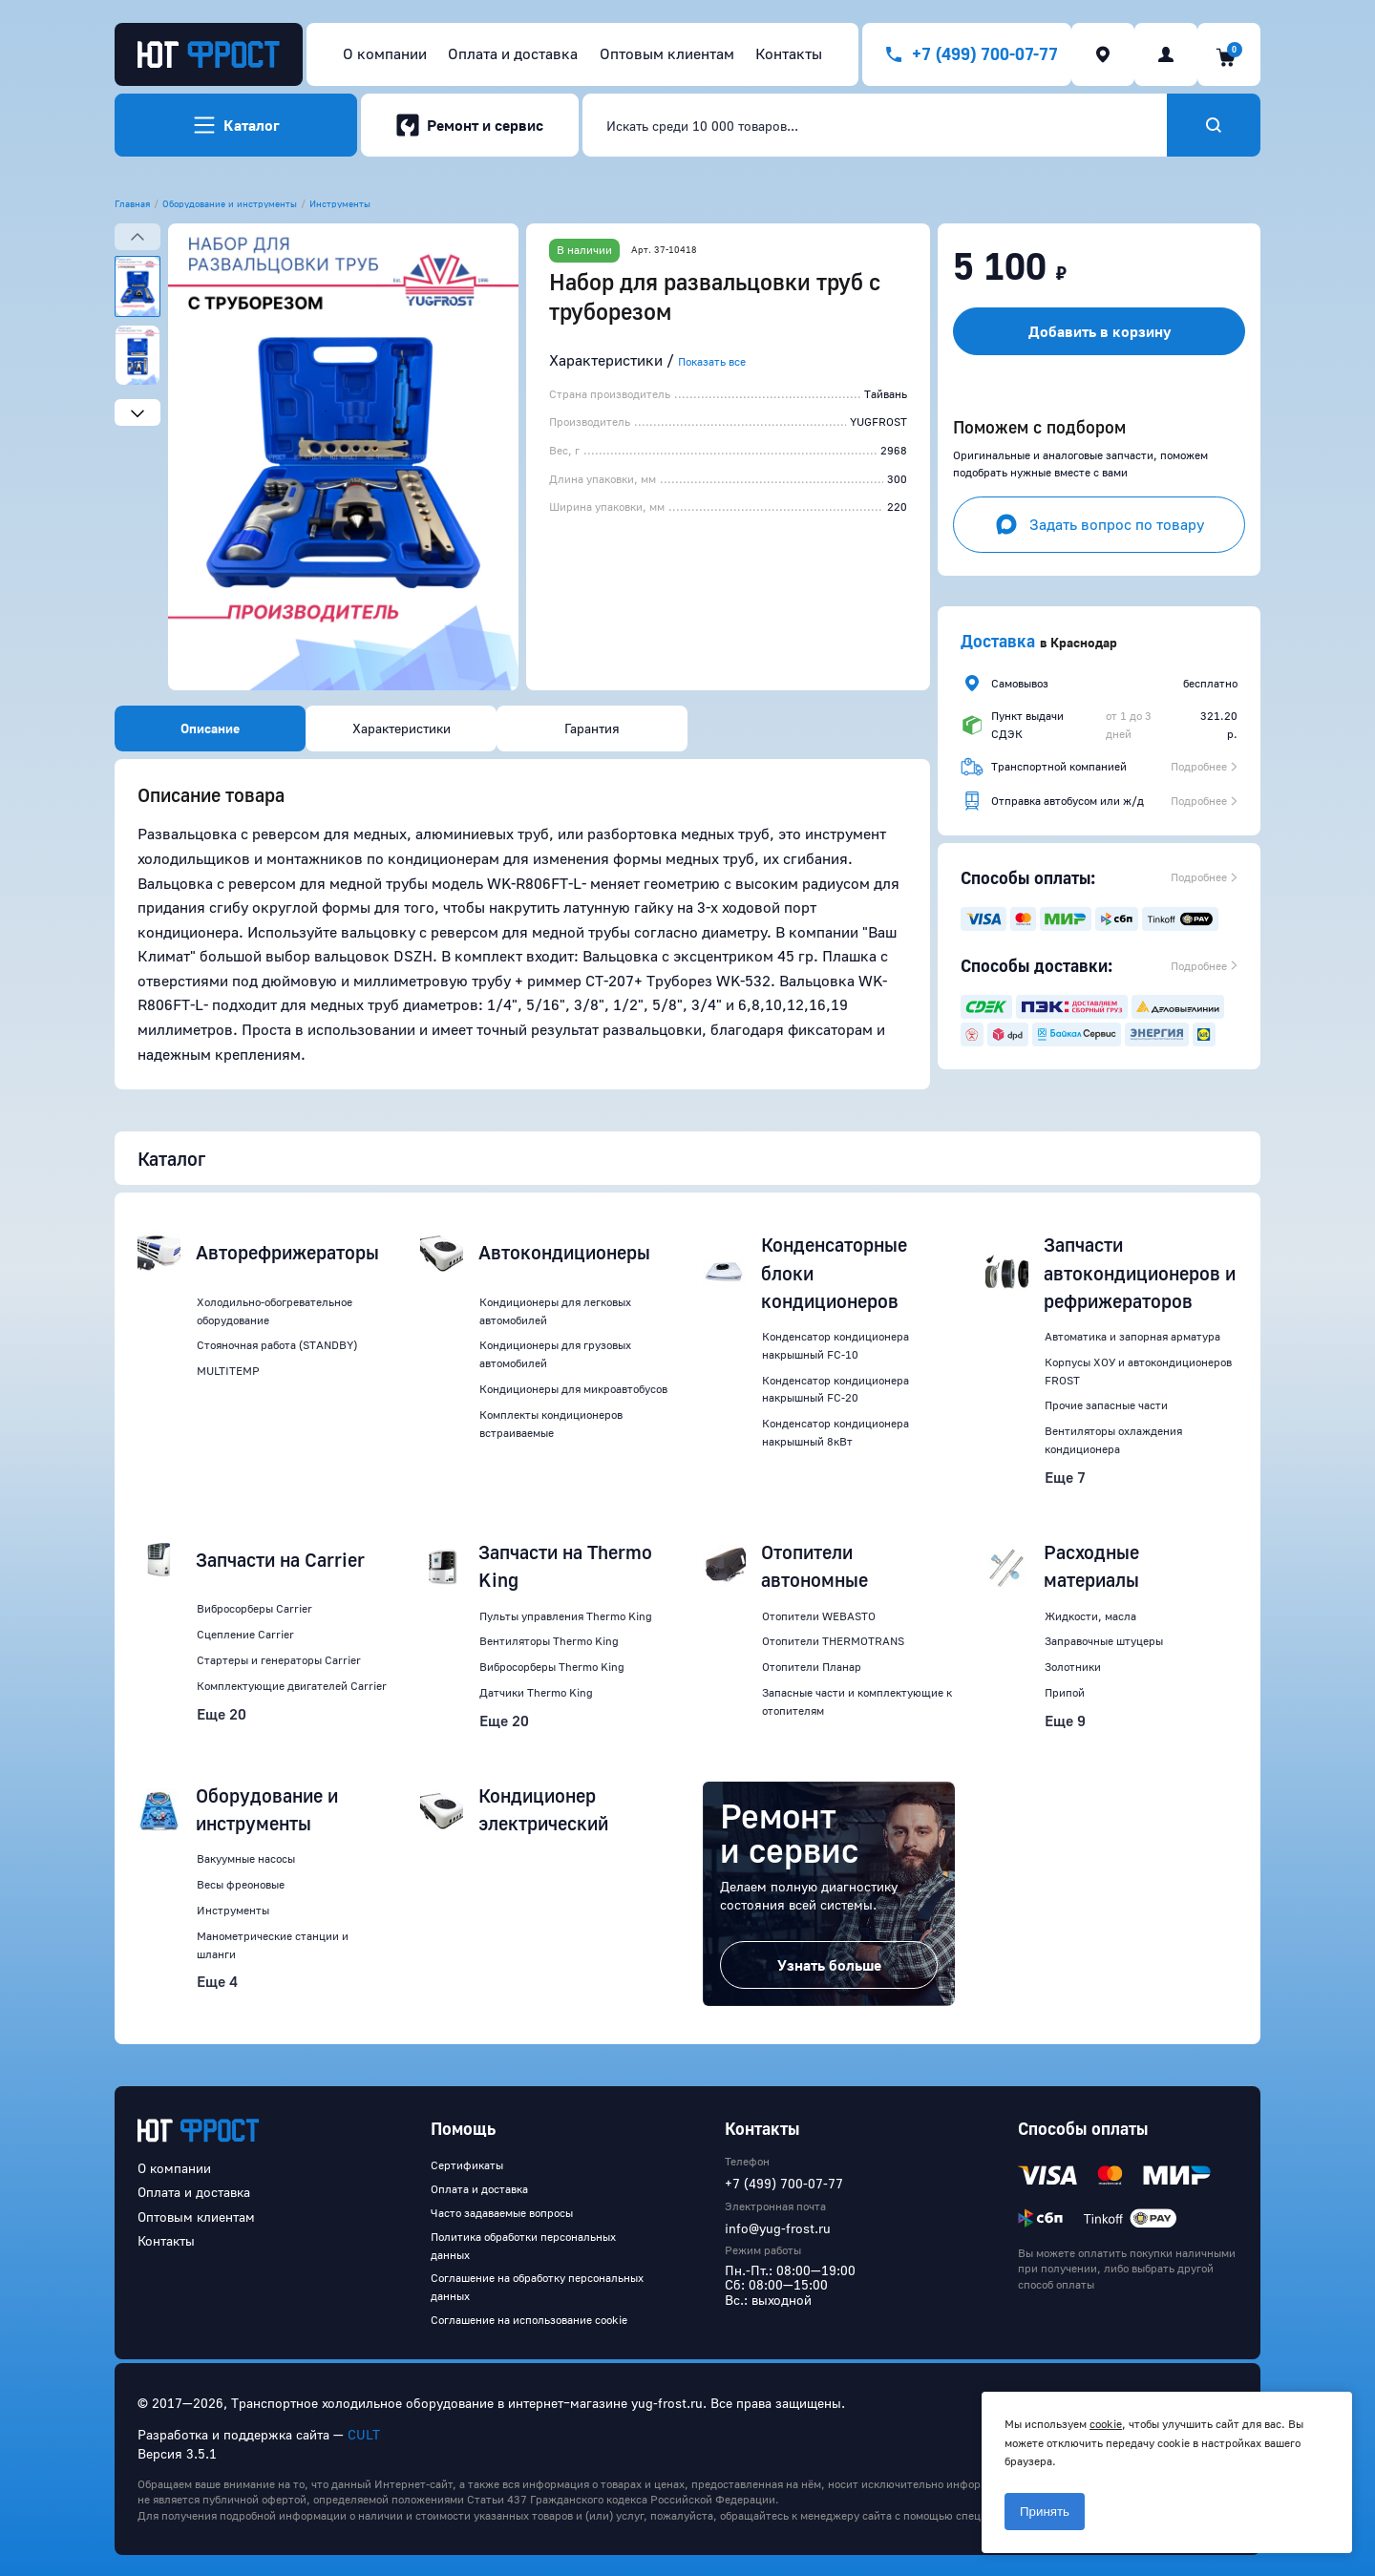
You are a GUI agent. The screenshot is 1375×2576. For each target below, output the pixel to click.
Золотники (1073, 1666)
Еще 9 (1065, 1720)
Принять (1044, 2511)
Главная (132, 203)
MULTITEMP (228, 1370)
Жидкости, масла (1090, 1616)
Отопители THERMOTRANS (833, 1641)
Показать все (712, 361)
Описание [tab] (210, 728)
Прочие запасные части (1106, 1405)
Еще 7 (1065, 1477)
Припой (1065, 1692)
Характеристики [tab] (401, 728)
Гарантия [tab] (592, 728)
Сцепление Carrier (245, 1634)
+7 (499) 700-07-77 (784, 2183)
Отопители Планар (811, 1666)
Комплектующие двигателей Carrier (292, 1686)
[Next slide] (137, 412)
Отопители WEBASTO (819, 1616)
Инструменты (339, 203)
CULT (364, 2434)
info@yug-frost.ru (778, 2228)
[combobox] (874, 125)
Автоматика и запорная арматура (1132, 1336)
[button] (343, 456)
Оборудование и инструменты (229, 203)
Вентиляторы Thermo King (549, 1641)
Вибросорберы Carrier (254, 1608)
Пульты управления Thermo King (565, 1616)
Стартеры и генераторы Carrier (279, 1660)
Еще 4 (217, 1981)
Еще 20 (221, 1713)
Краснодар (1083, 642)
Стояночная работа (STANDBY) (277, 1345)
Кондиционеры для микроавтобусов (573, 1389)
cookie (1105, 2424)
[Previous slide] (137, 236)
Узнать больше (829, 1964)
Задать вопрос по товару (1099, 524)
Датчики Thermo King (536, 1692)
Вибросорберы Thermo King (551, 1666)
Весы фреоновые (241, 1884)
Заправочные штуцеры (1104, 1641)
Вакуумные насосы (246, 1858)
